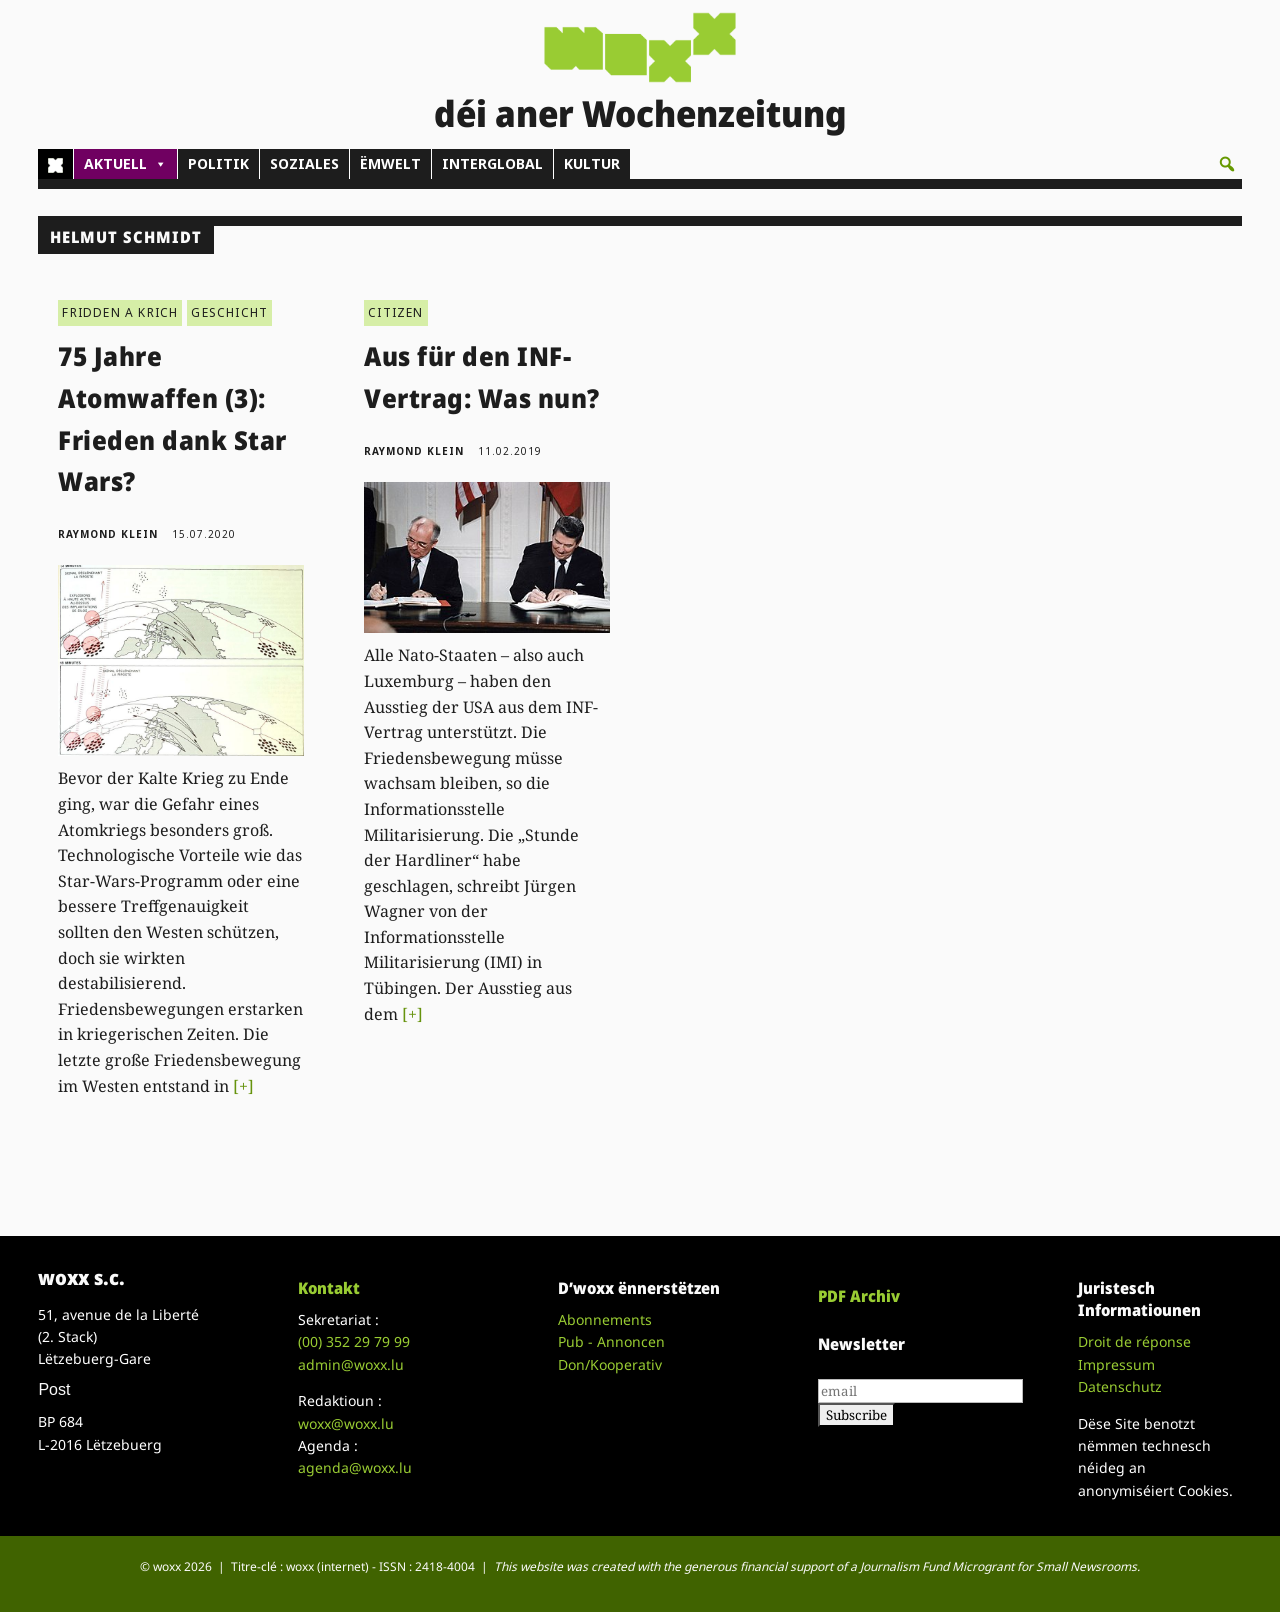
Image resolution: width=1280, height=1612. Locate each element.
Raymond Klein (108, 534)
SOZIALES (304, 163)
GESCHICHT (229, 312)
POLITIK (218, 163)
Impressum (1116, 1364)
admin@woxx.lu (351, 1364)
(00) (354, 1341)
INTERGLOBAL (492, 163)
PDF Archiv (859, 1296)
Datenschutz (1120, 1386)
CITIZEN (395, 312)
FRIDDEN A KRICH (120, 312)
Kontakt (329, 1288)
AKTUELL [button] (125, 164)
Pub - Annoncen (611, 1341)
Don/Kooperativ (610, 1364)
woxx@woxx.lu (346, 1423)
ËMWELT (390, 163)
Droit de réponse (1134, 1341)
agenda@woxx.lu (355, 1467)
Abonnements (605, 1319)
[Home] (55, 164)
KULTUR (592, 163)
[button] (1227, 164)
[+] (243, 1086)
